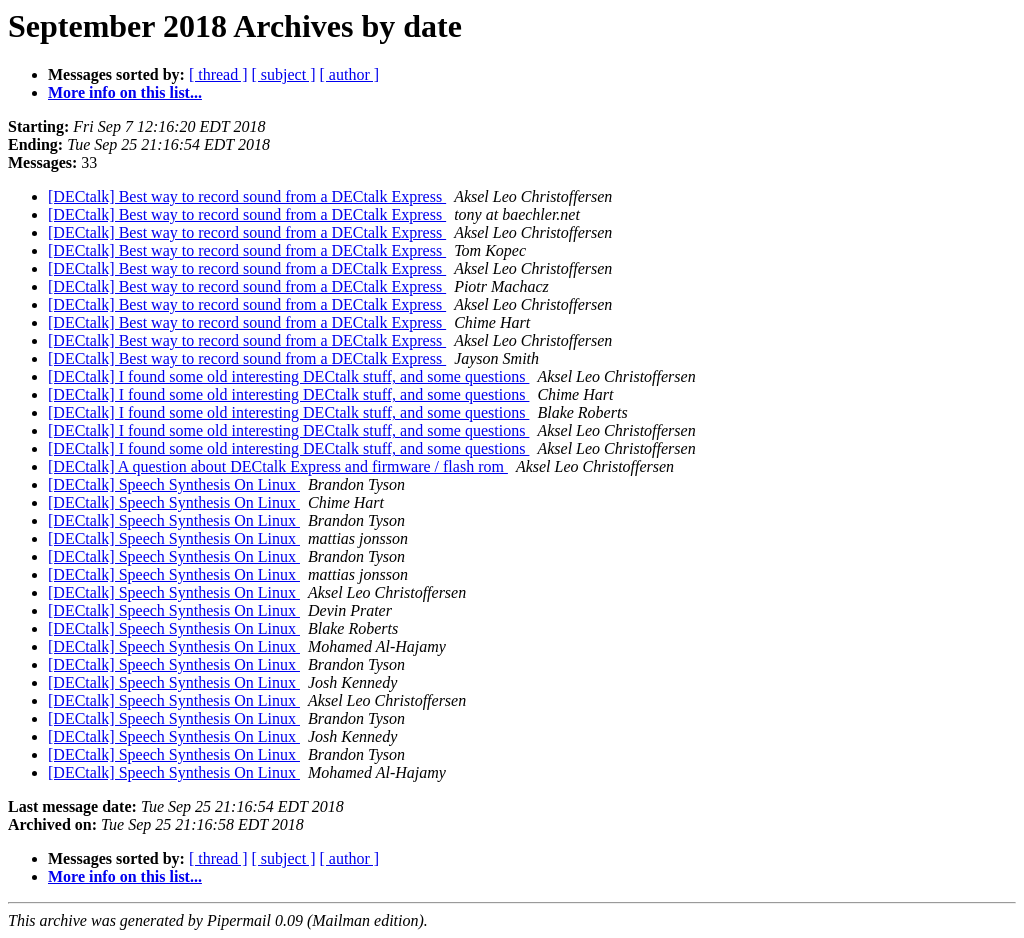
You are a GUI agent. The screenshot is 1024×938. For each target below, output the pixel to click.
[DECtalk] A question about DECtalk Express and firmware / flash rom (278, 466)
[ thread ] (218, 74)
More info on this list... (125, 92)
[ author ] (350, 74)
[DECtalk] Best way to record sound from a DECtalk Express (247, 196)
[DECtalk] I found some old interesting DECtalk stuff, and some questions (288, 376)
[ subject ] (284, 74)
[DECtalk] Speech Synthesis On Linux (174, 484)
